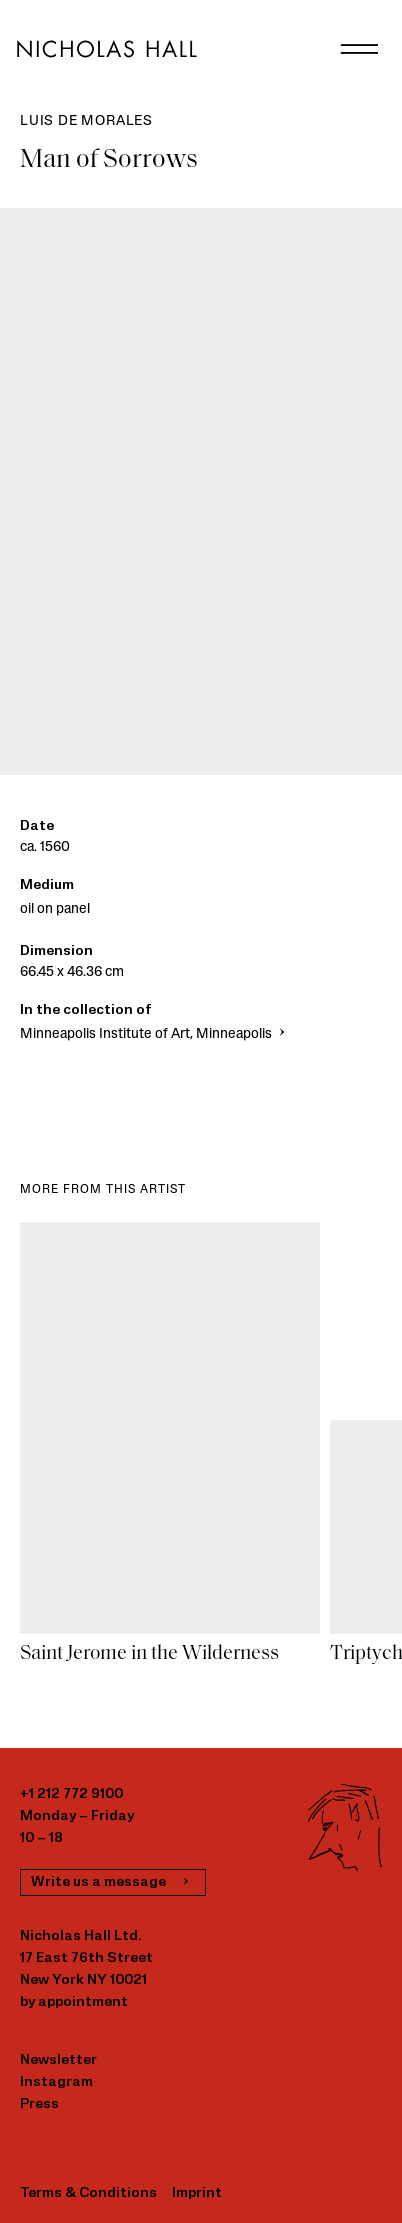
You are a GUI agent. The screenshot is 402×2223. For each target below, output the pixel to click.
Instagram (56, 2082)
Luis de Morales (86, 121)
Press (39, 2104)
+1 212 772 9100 (71, 1794)
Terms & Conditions (88, 2193)
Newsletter (58, 2060)
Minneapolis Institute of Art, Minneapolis (154, 1034)
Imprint (197, 2193)
